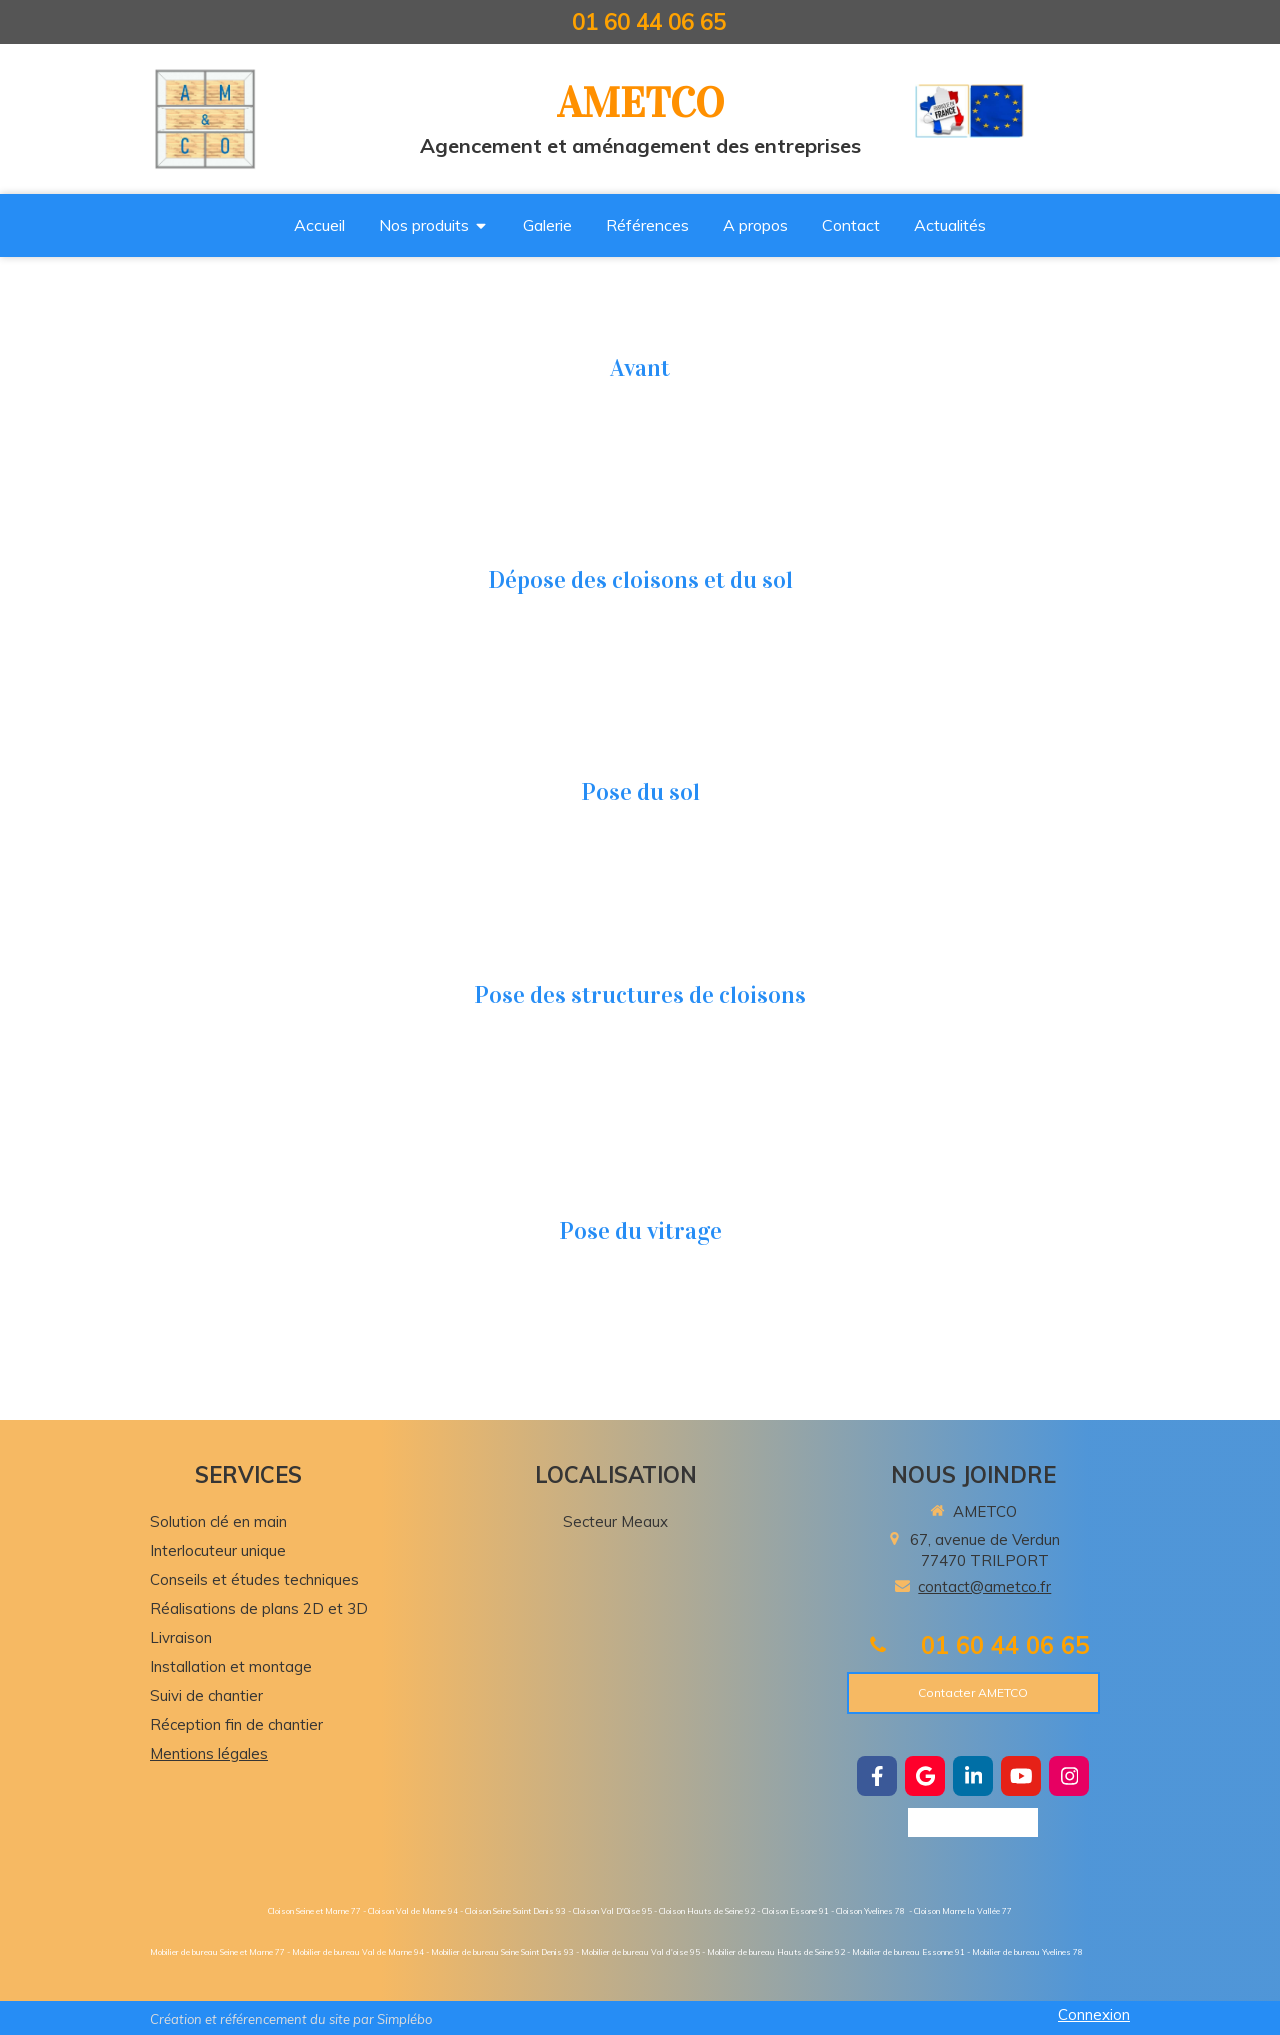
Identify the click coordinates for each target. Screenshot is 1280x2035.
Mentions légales (209, 1753)
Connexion (1094, 2014)
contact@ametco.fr (984, 1586)
